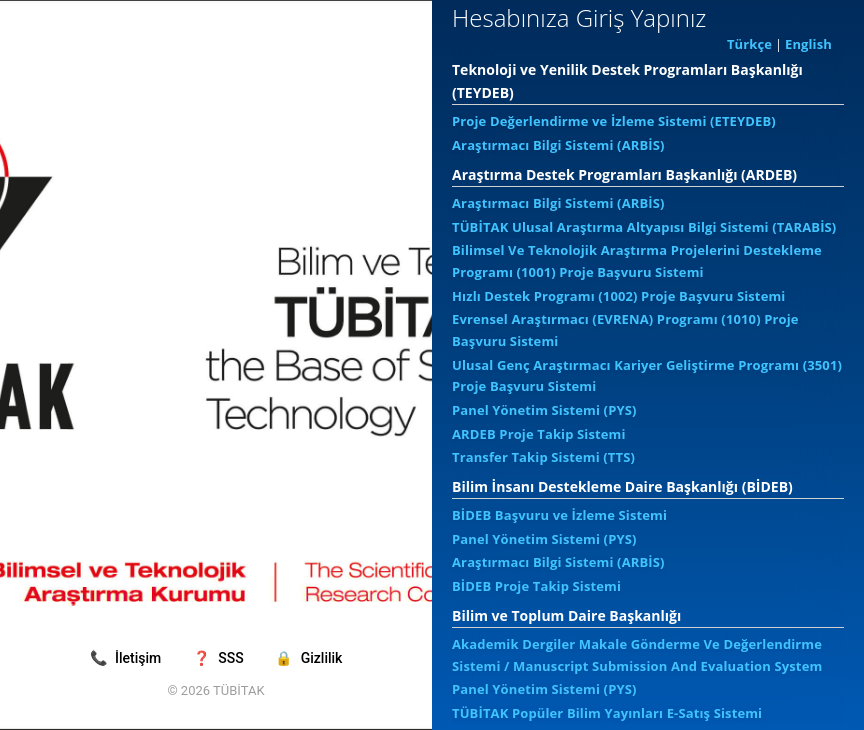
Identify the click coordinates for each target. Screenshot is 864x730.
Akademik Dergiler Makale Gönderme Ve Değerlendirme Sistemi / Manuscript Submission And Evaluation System (637, 655)
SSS (220, 658)
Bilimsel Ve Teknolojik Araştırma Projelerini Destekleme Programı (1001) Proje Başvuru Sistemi (637, 261)
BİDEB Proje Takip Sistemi (536, 586)
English (808, 44)
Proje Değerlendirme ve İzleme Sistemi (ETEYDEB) (614, 121)
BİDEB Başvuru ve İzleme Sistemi (559, 515)
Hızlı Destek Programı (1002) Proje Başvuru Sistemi (618, 296)
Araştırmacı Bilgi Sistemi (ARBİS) (558, 145)
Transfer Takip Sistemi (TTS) (543, 457)
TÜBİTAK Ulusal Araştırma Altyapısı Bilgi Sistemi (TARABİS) (644, 227)
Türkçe (749, 44)
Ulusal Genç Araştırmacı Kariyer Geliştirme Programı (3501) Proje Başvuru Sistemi (647, 376)
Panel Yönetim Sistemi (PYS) (544, 410)
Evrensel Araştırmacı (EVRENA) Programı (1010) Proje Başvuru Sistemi (625, 330)
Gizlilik (308, 658)
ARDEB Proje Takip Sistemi (539, 434)
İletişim (127, 658)
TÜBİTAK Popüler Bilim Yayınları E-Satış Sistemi (607, 713)
